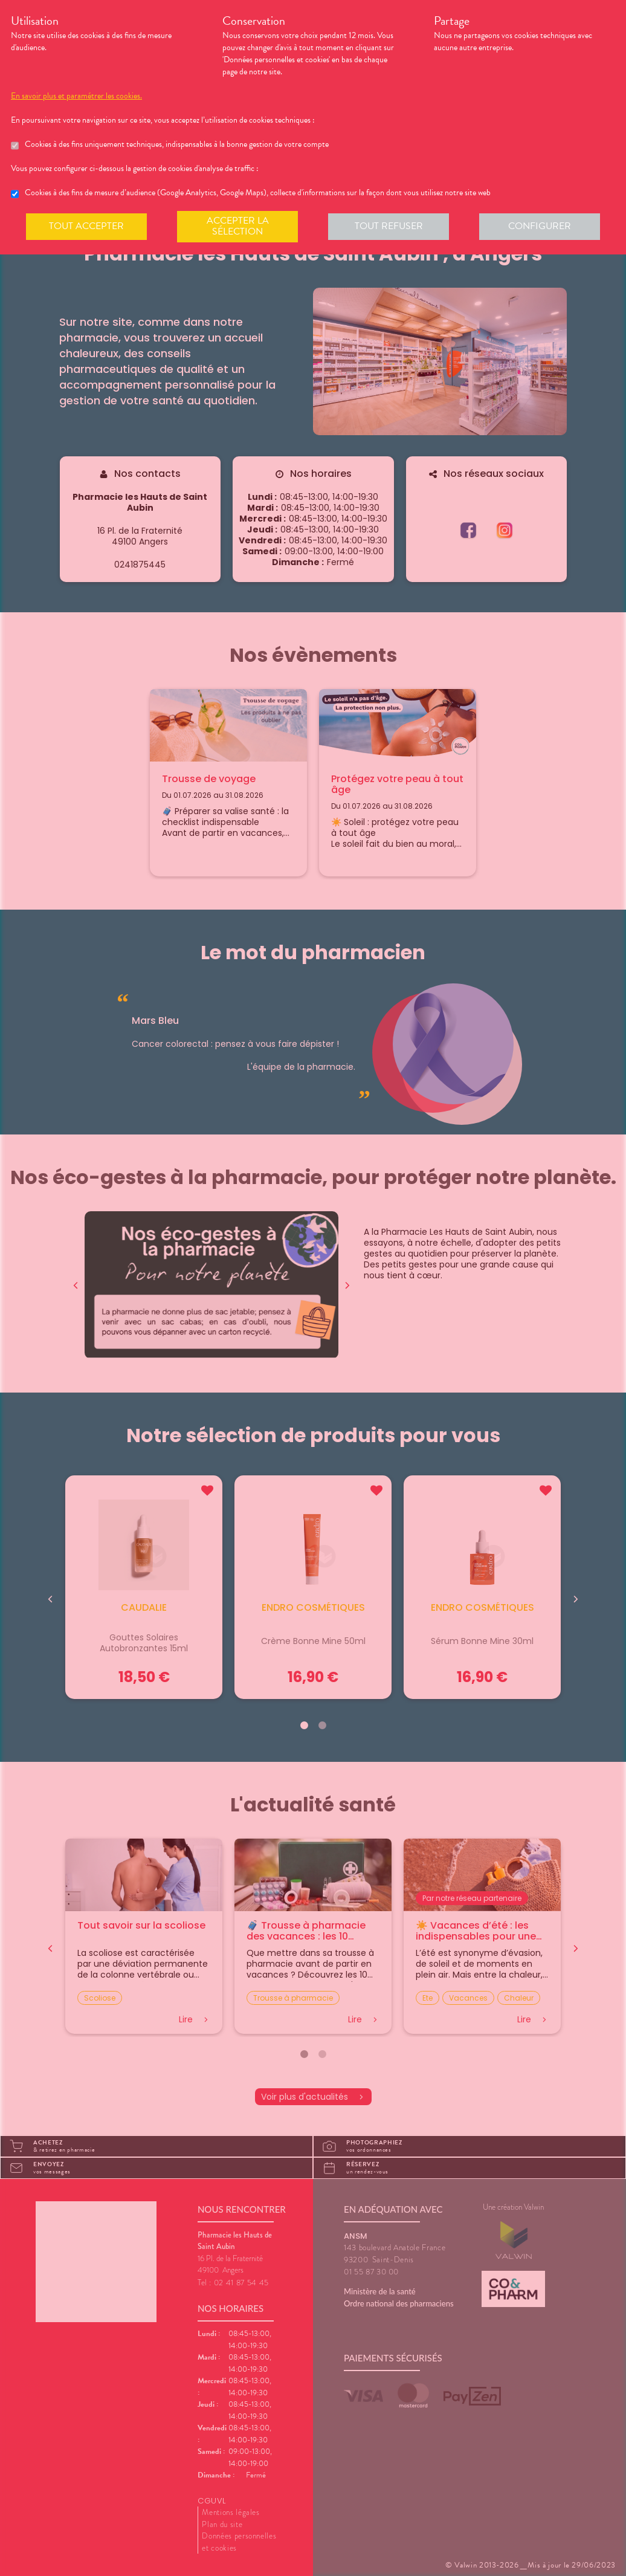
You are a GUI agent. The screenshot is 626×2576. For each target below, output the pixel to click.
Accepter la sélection (238, 226)
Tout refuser (389, 226)
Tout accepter (86, 226)
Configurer (539, 226)
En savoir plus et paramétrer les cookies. (76, 96)
